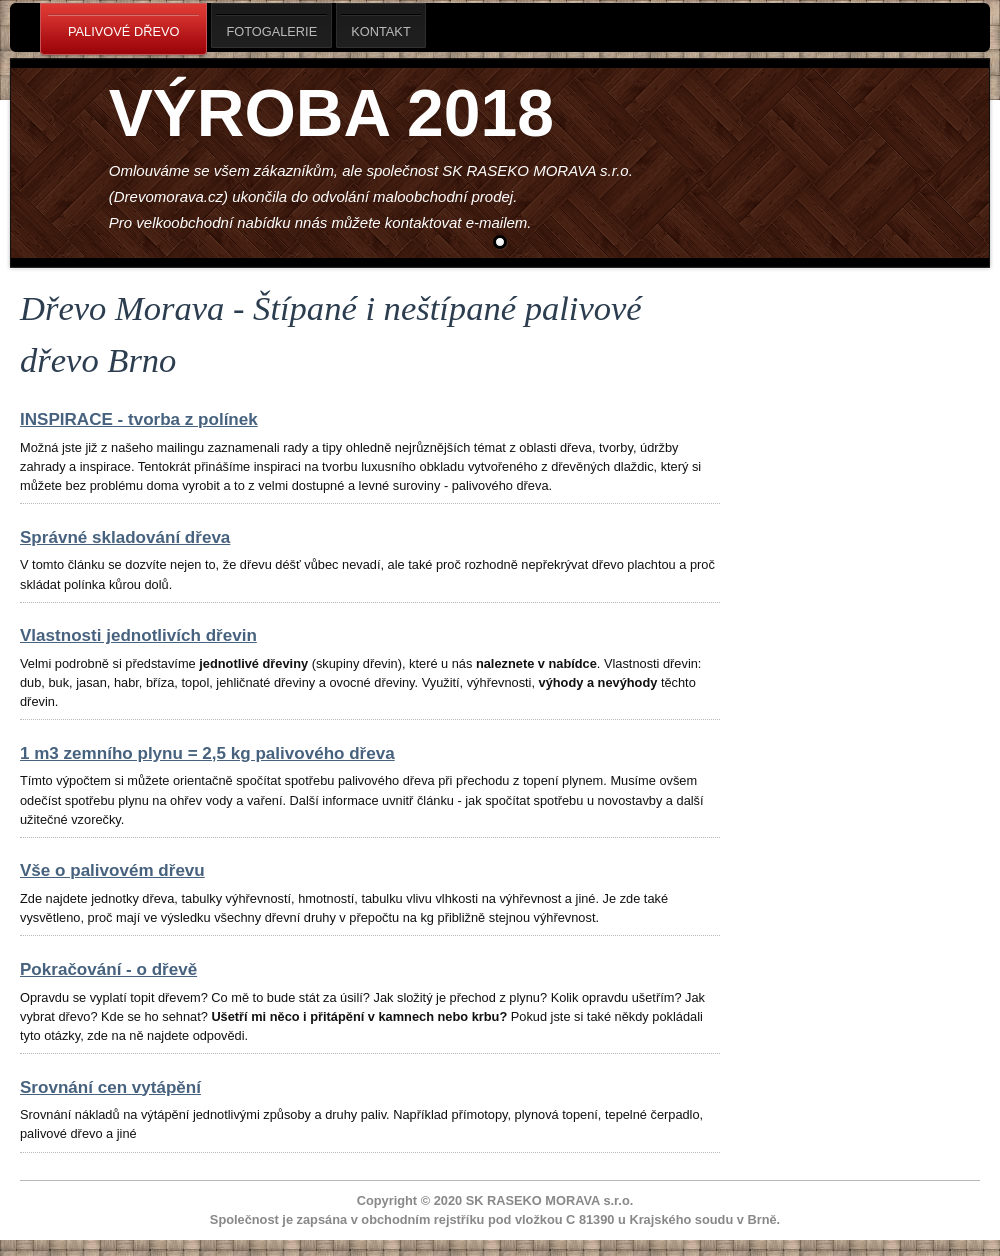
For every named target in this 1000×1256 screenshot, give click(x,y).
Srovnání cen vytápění (110, 1087)
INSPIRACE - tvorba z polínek (139, 419)
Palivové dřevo (123, 30)
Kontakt (381, 25)
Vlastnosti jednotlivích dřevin (138, 635)
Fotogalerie (271, 25)
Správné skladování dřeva (125, 537)
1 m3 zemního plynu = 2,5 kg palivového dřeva (207, 753)
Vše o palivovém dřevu (112, 870)
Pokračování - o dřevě (108, 969)
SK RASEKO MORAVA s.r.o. (550, 1200)
